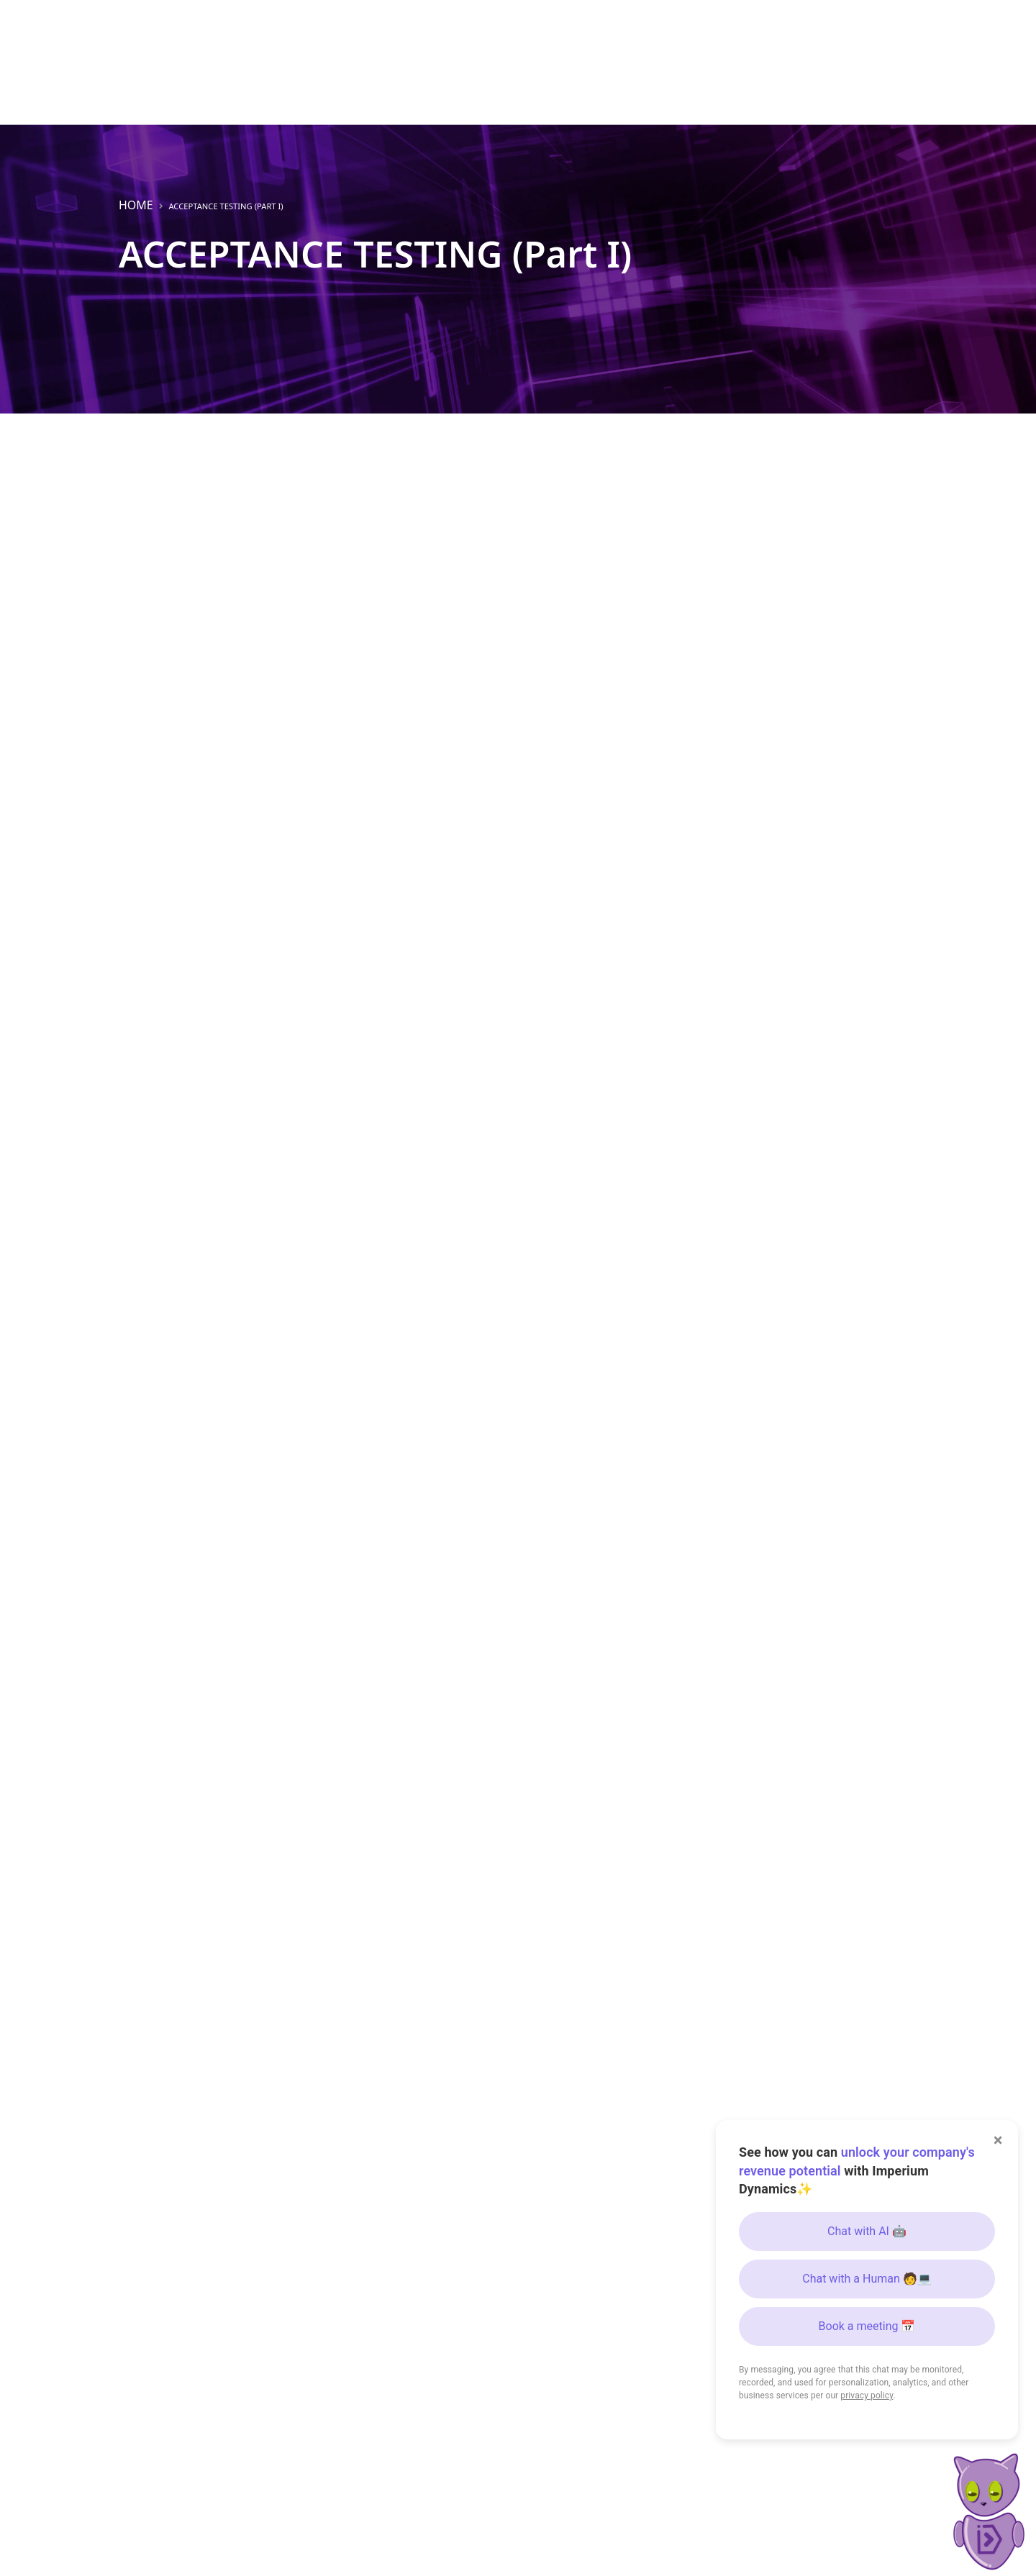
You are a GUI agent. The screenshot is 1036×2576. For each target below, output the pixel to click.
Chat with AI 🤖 (866, 2231)
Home (136, 205)
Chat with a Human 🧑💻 (867, 2278)
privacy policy (866, 2395)
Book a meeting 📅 (867, 2326)
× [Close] (998, 2140)
